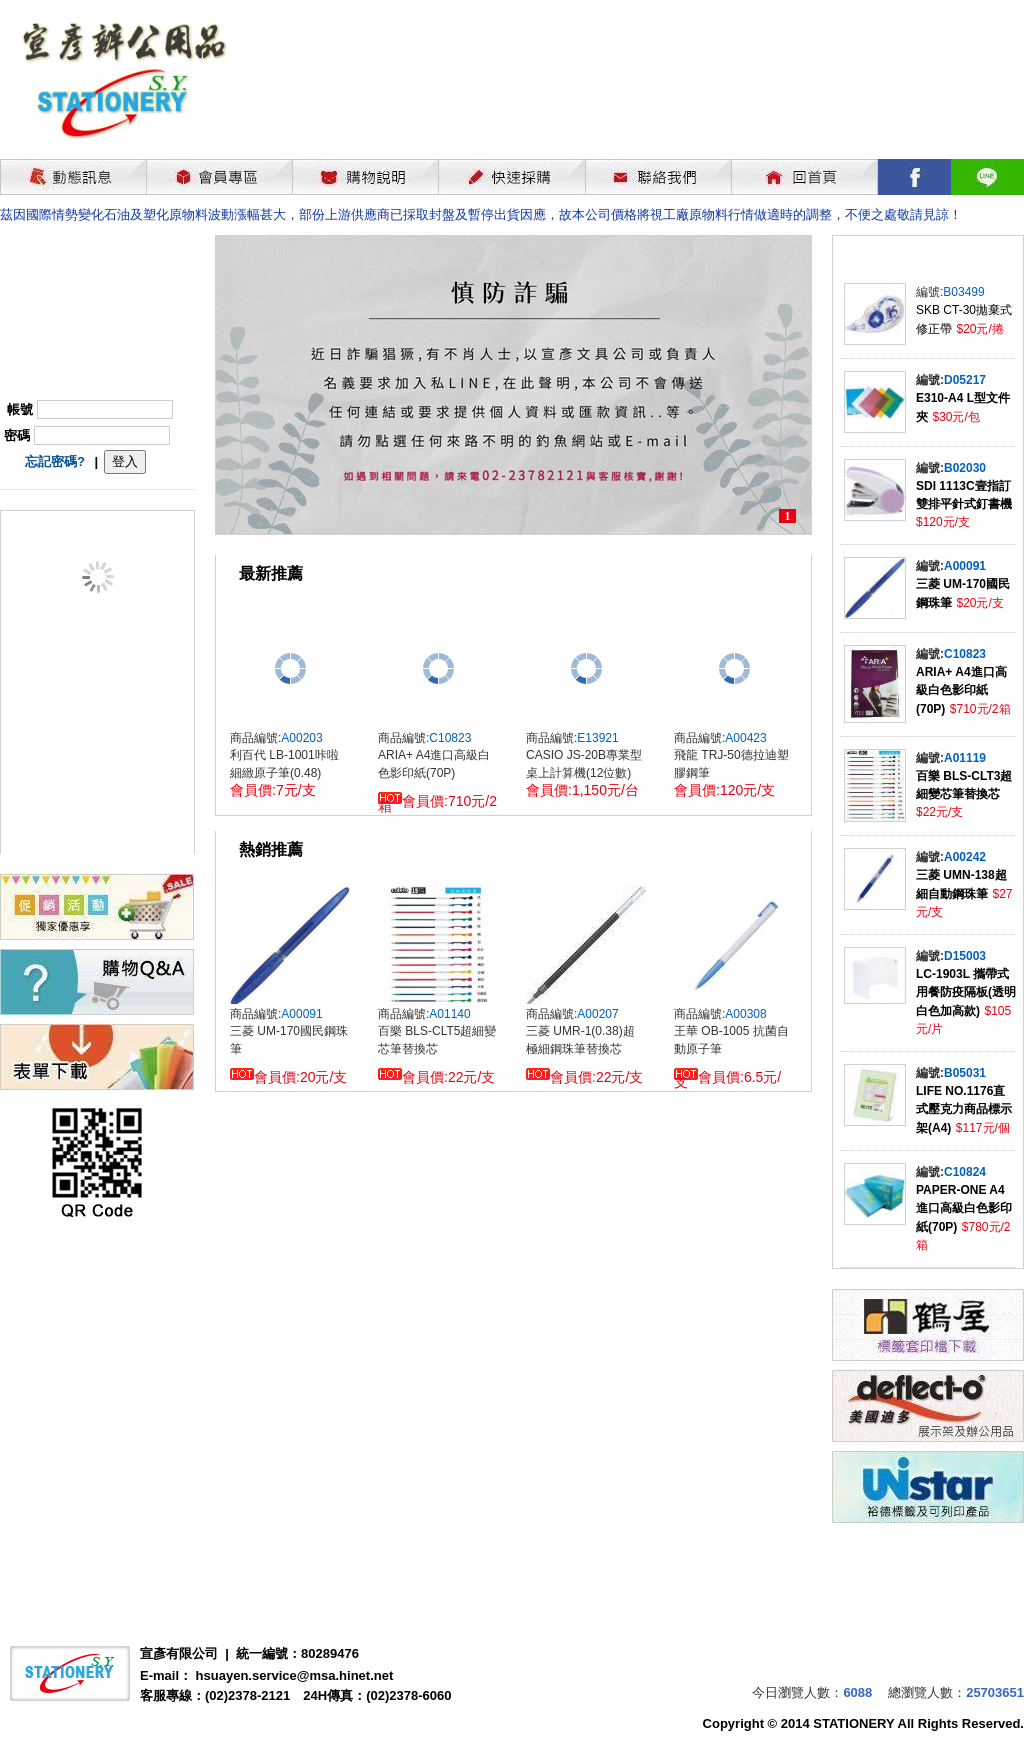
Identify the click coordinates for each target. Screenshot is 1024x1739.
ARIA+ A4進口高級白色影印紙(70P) (961, 690)
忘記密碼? (55, 461)
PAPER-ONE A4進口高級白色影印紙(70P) (964, 1208)
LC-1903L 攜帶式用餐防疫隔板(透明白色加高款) (966, 992)
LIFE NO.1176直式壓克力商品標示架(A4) (964, 1109)
